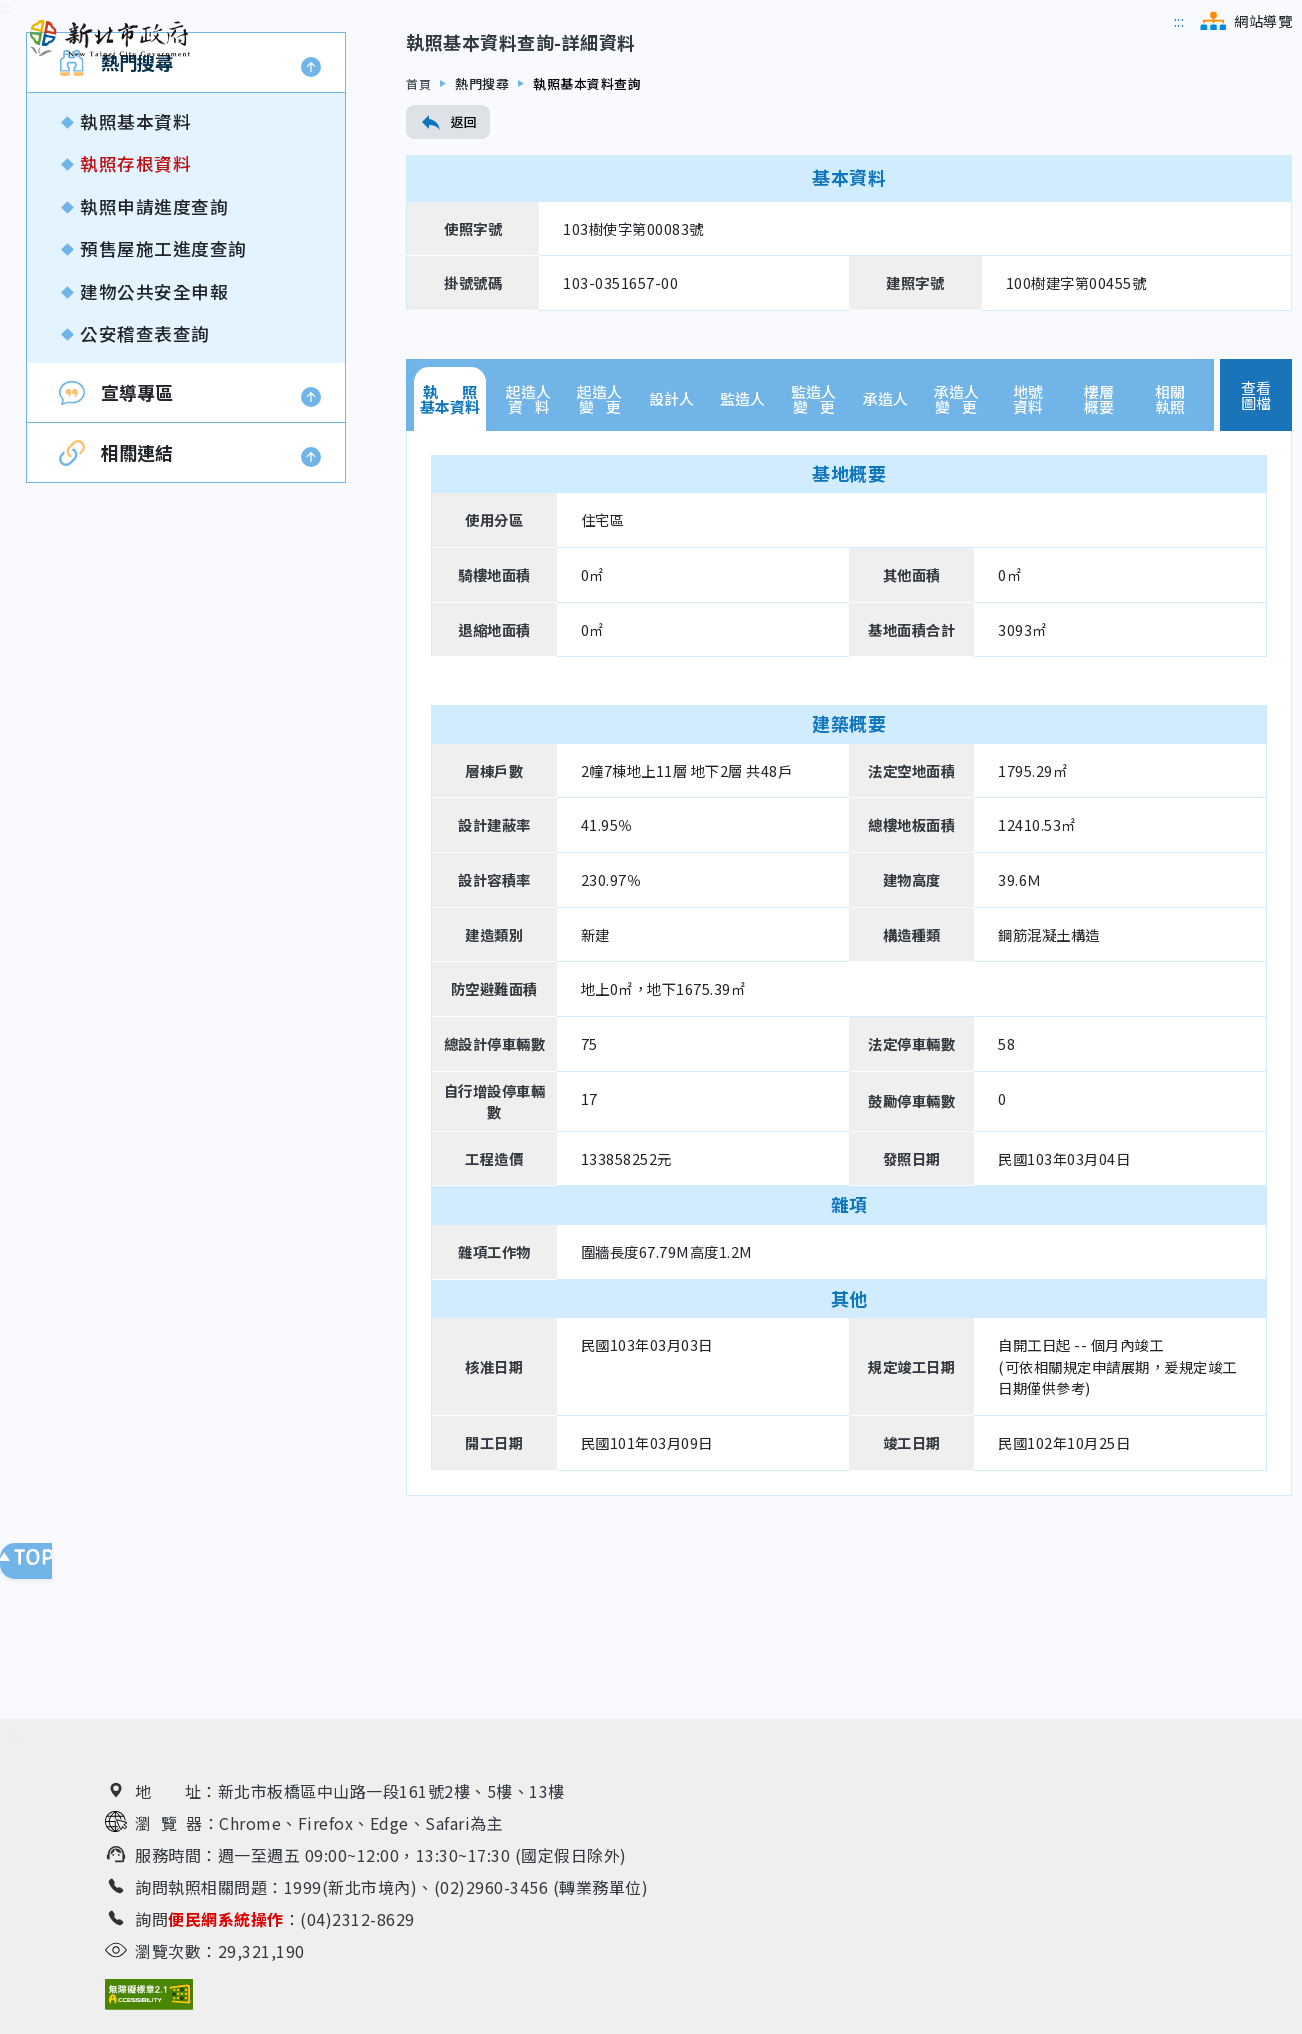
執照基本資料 (135, 261)
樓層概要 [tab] (1099, 539)
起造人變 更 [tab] (599, 539)
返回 (448, 262)
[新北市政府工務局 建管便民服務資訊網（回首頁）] (110, 39)
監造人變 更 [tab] (813, 539)
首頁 (419, 223)
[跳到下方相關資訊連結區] (15, 1747)
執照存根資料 (135, 304)
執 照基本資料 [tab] (450, 539)
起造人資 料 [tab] (528, 539)
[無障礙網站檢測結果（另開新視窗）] (149, 2004)
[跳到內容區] (5, 148)
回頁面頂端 (40, 1571)
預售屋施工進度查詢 (163, 389)
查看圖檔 (1256, 535)
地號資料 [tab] (1028, 539)
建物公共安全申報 (154, 431)
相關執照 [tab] (1170, 539)
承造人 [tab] (885, 539)
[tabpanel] (849, 1103)
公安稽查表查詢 (145, 473)
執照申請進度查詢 (154, 346)
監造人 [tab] (742, 539)
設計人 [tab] (671, 539)
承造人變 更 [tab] (956, 539)
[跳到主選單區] (1179, 21)
